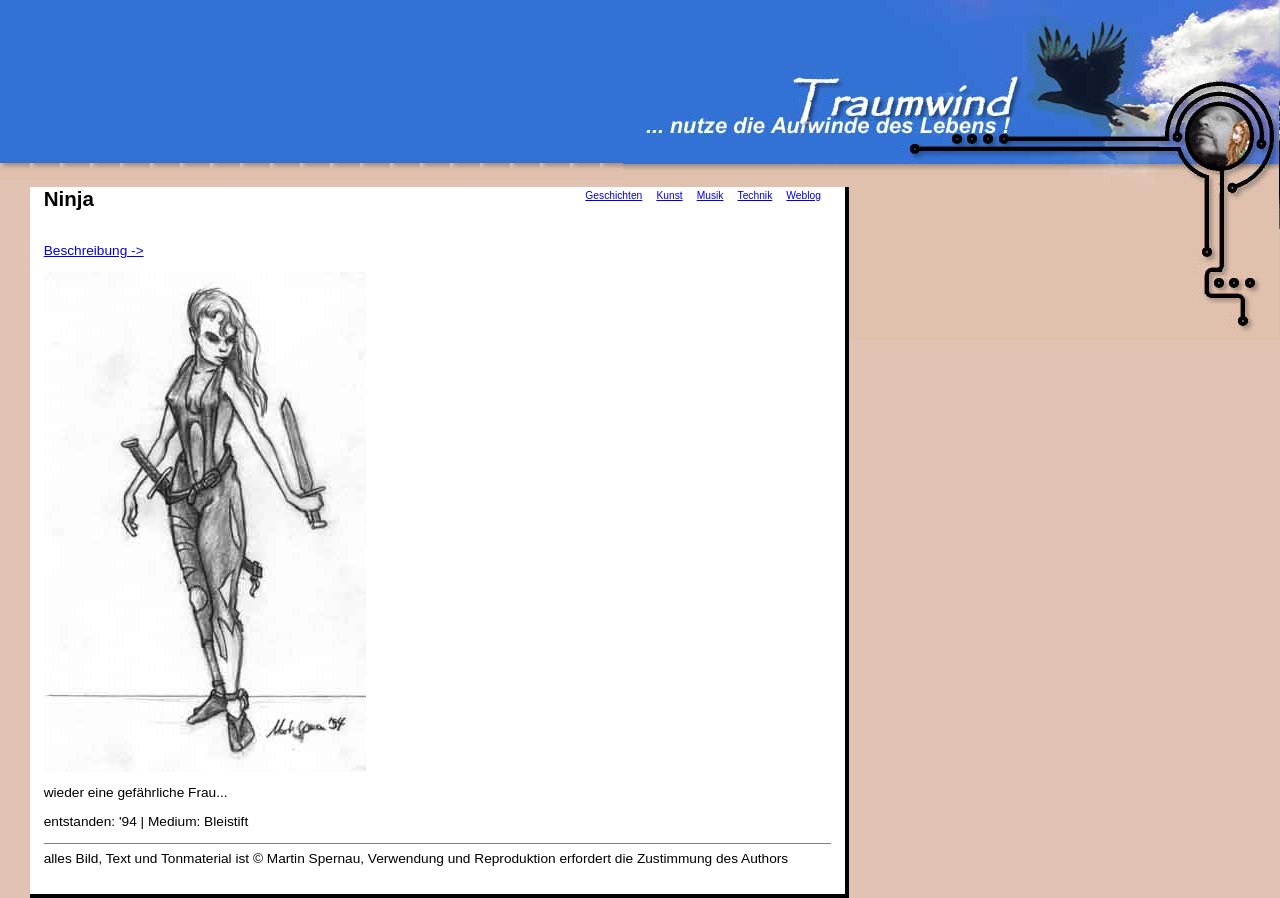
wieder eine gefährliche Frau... (136, 792)
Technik (755, 195)
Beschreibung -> (94, 250)
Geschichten (613, 195)
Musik (710, 195)
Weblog (803, 195)
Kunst (669, 195)
